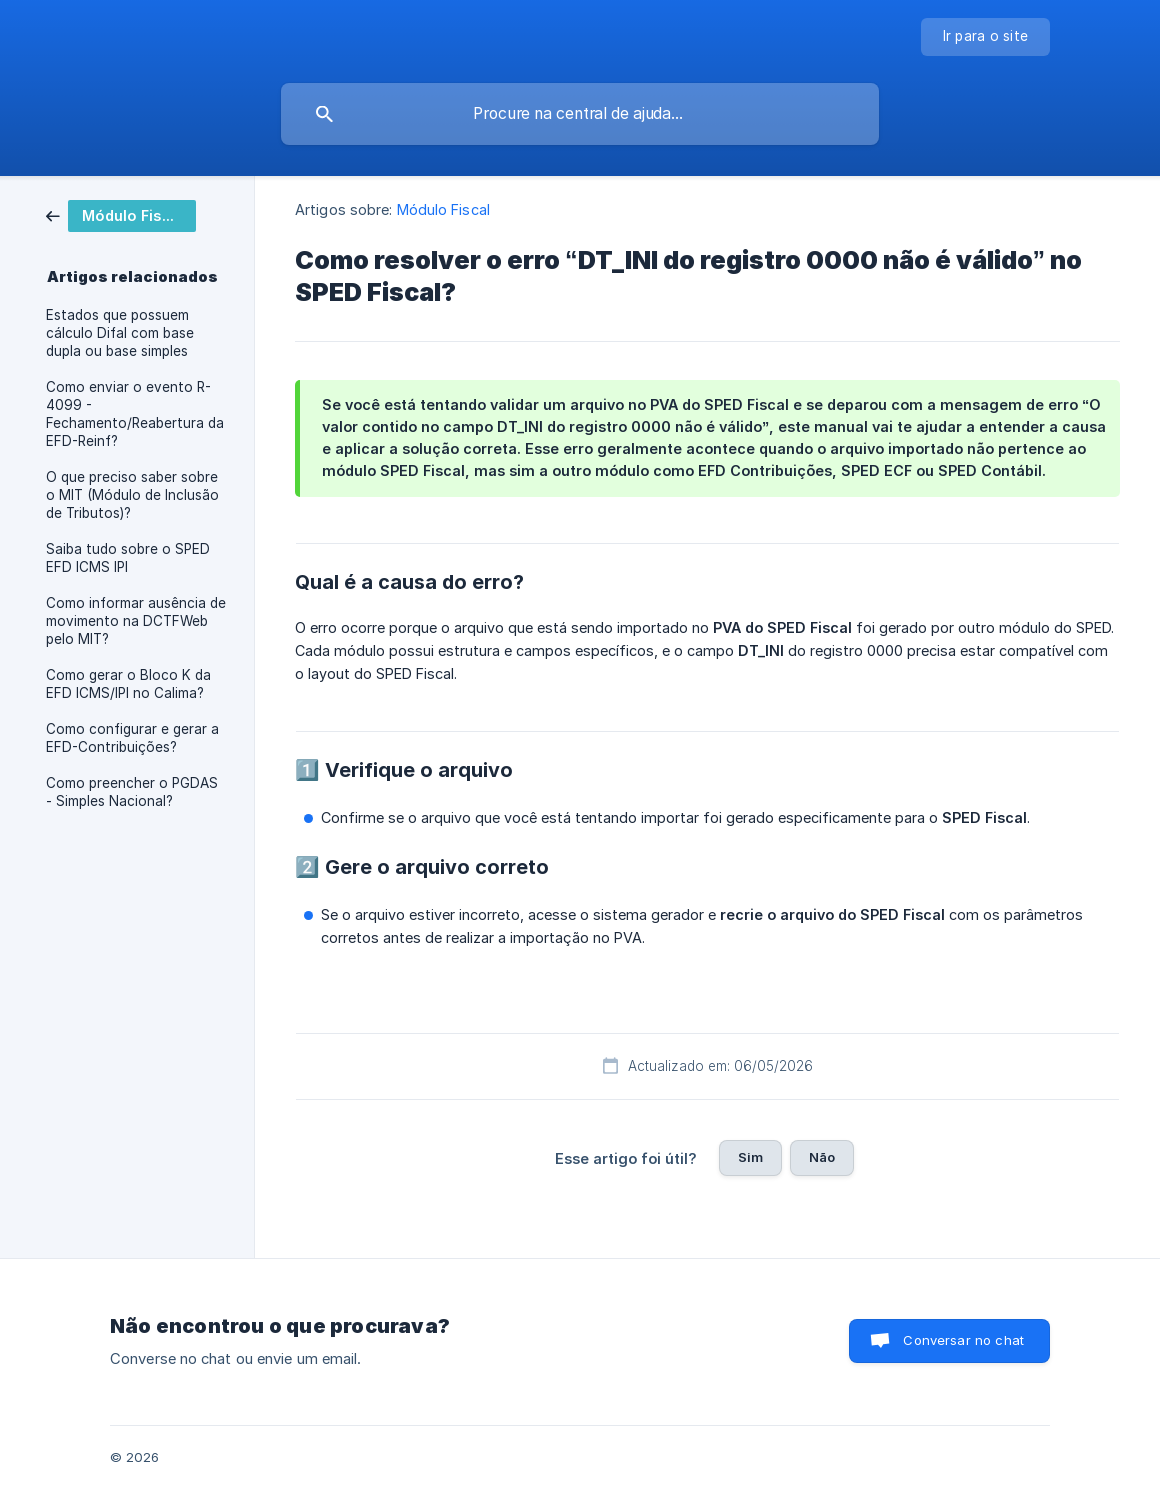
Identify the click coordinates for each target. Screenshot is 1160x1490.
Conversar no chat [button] (963, 1340)
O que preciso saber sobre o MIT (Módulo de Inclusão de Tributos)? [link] (132, 495)
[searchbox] (580, 114)
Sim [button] (750, 1157)
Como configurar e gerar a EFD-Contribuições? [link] (132, 738)
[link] (121, 214)
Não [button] (822, 1157)
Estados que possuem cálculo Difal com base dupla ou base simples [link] (120, 333)
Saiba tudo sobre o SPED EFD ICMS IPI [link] (128, 558)
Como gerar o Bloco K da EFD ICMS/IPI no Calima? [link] (128, 684)
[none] (986, 37)
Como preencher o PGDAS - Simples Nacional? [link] (132, 792)
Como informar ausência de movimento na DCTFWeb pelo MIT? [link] (136, 621)
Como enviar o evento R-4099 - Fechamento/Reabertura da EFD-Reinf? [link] (135, 414)
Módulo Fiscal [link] (443, 209)
